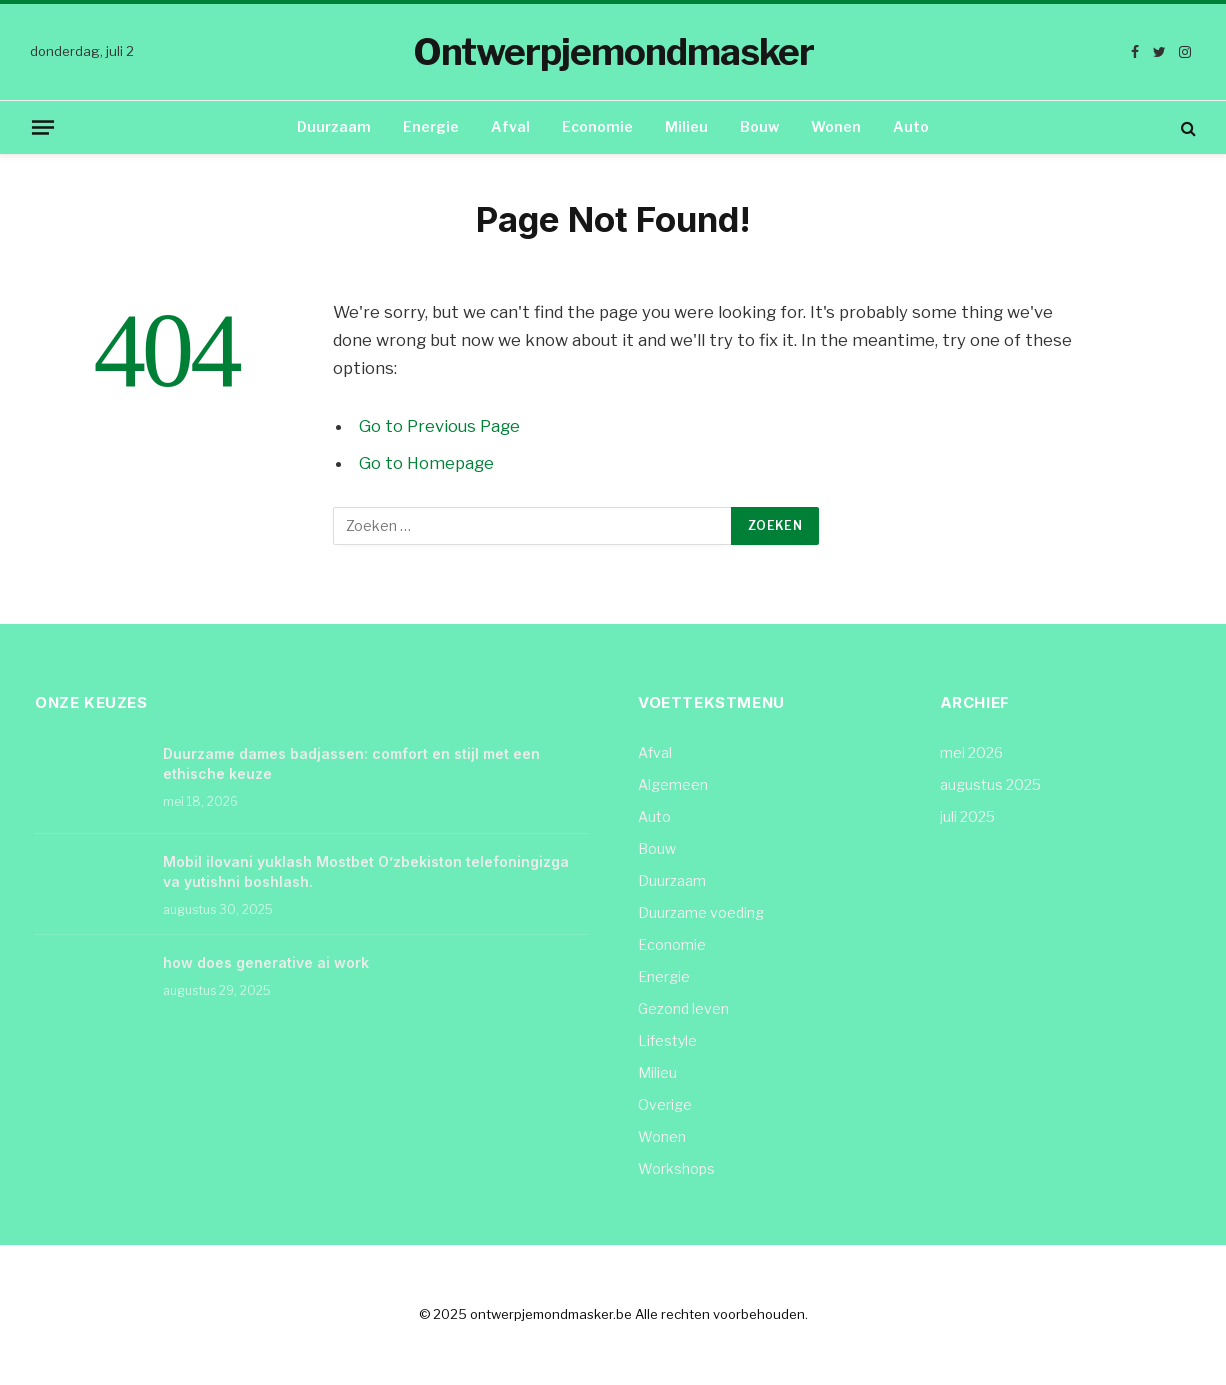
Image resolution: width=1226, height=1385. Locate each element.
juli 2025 (967, 816)
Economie (597, 126)
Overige (665, 1104)
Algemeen (673, 784)
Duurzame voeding (701, 912)
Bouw (759, 126)
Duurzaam (334, 126)
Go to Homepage (426, 463)
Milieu (686, 126)
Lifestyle (667, 1040)
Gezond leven (683, 1008)
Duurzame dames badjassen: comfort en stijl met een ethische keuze (351, 763)
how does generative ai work (266, 962)
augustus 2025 (990, 784)
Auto (911, 126)
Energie (431, 126)
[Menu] (43, 127)
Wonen (836, 126)
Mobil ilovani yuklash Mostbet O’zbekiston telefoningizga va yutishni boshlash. (366, 871)
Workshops (676, 1168)
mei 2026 (971, 752)
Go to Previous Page (439, 426)
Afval (510, 126)
